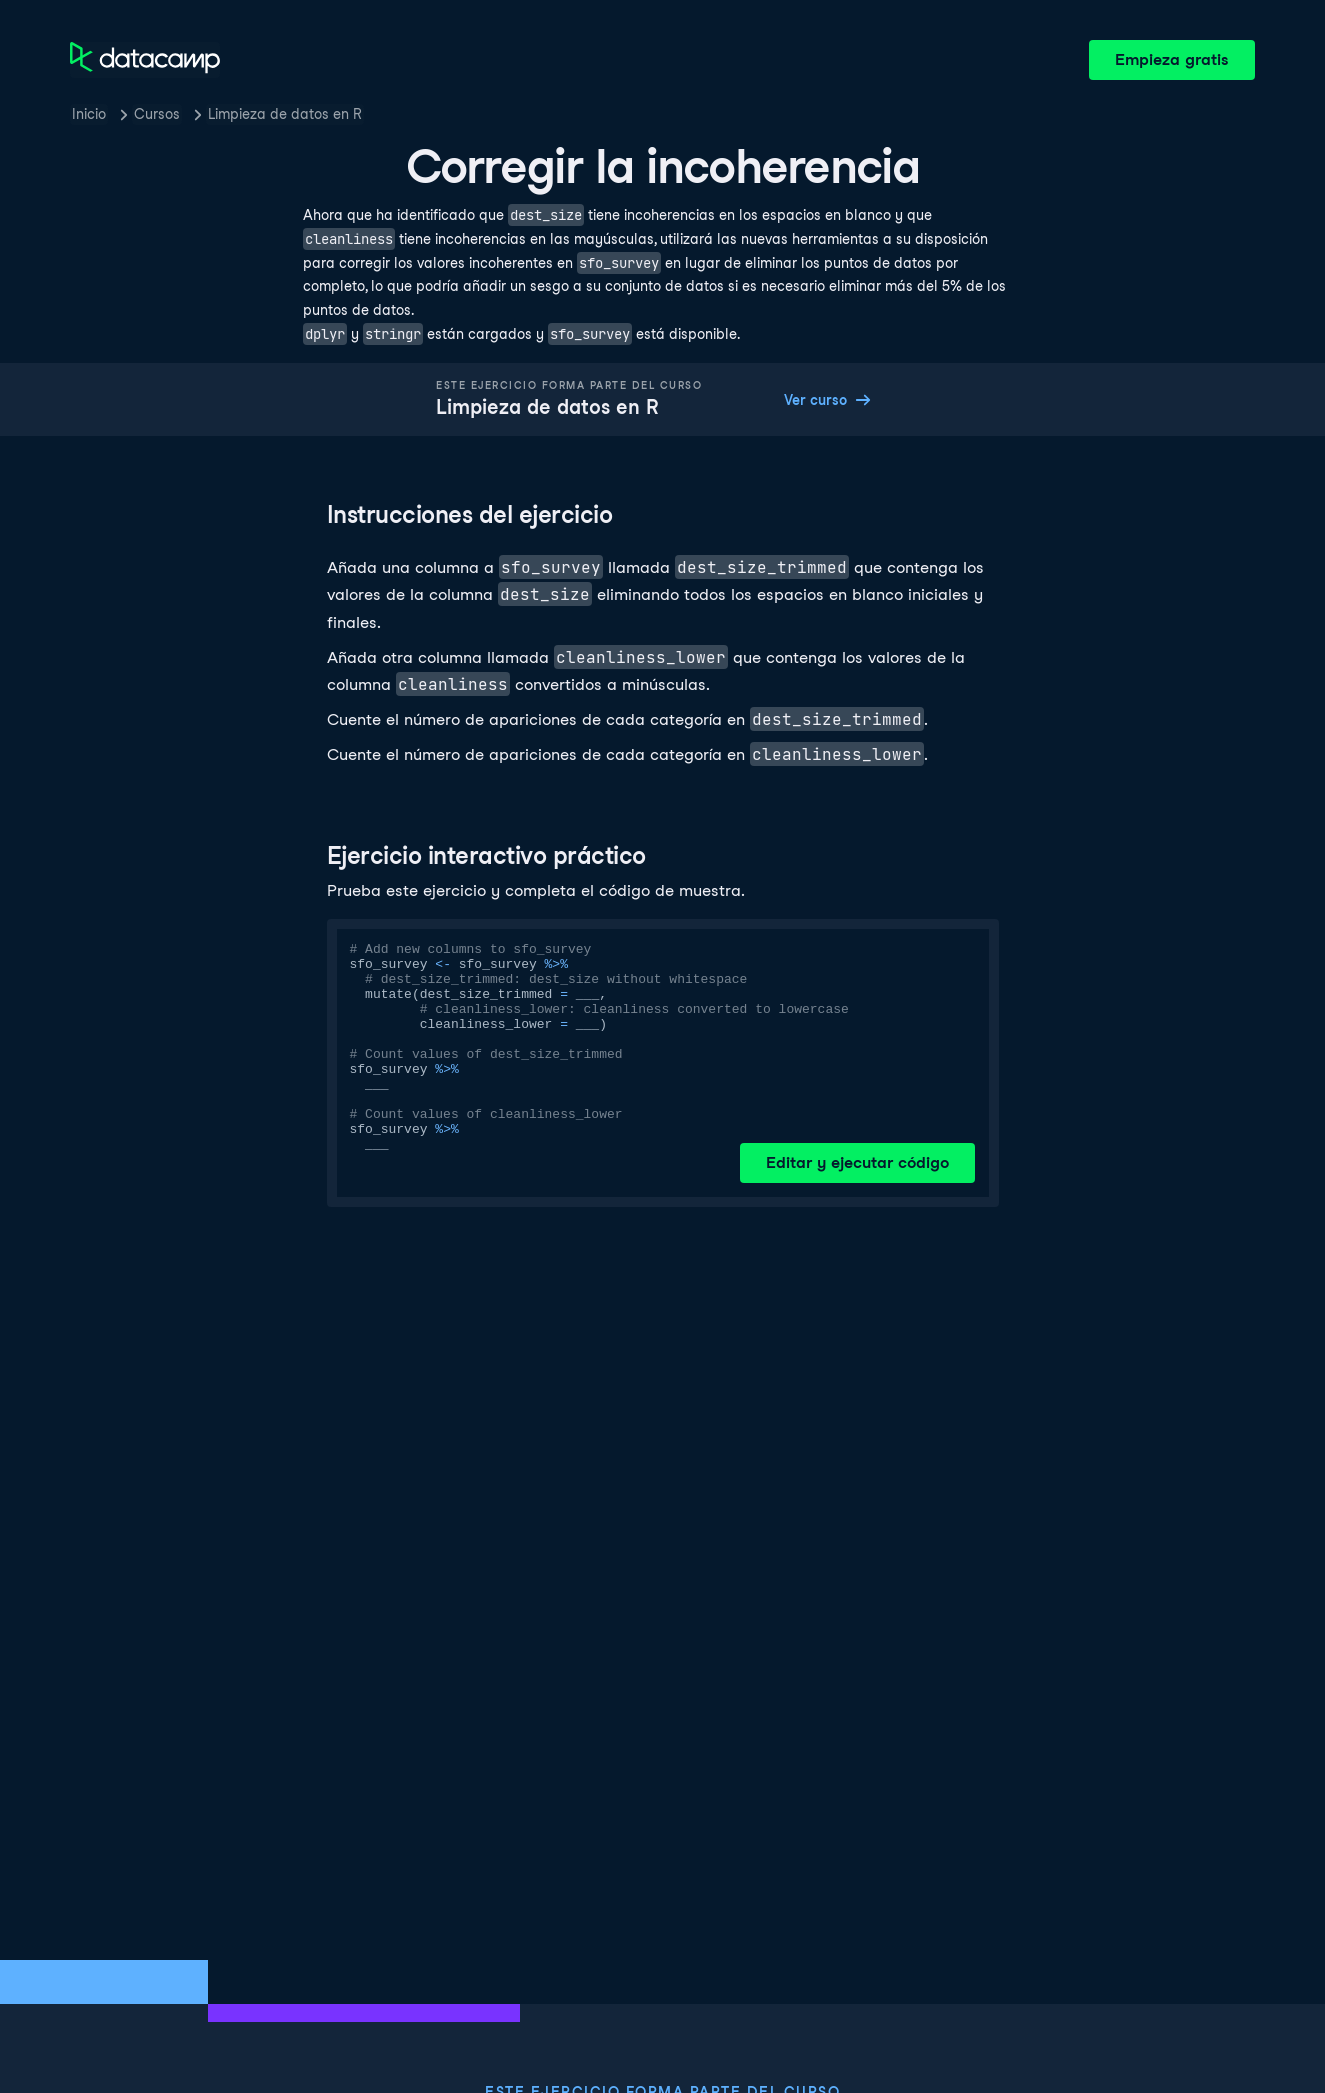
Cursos (157, 114)
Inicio (89, 114)
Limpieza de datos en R (285, 114)
